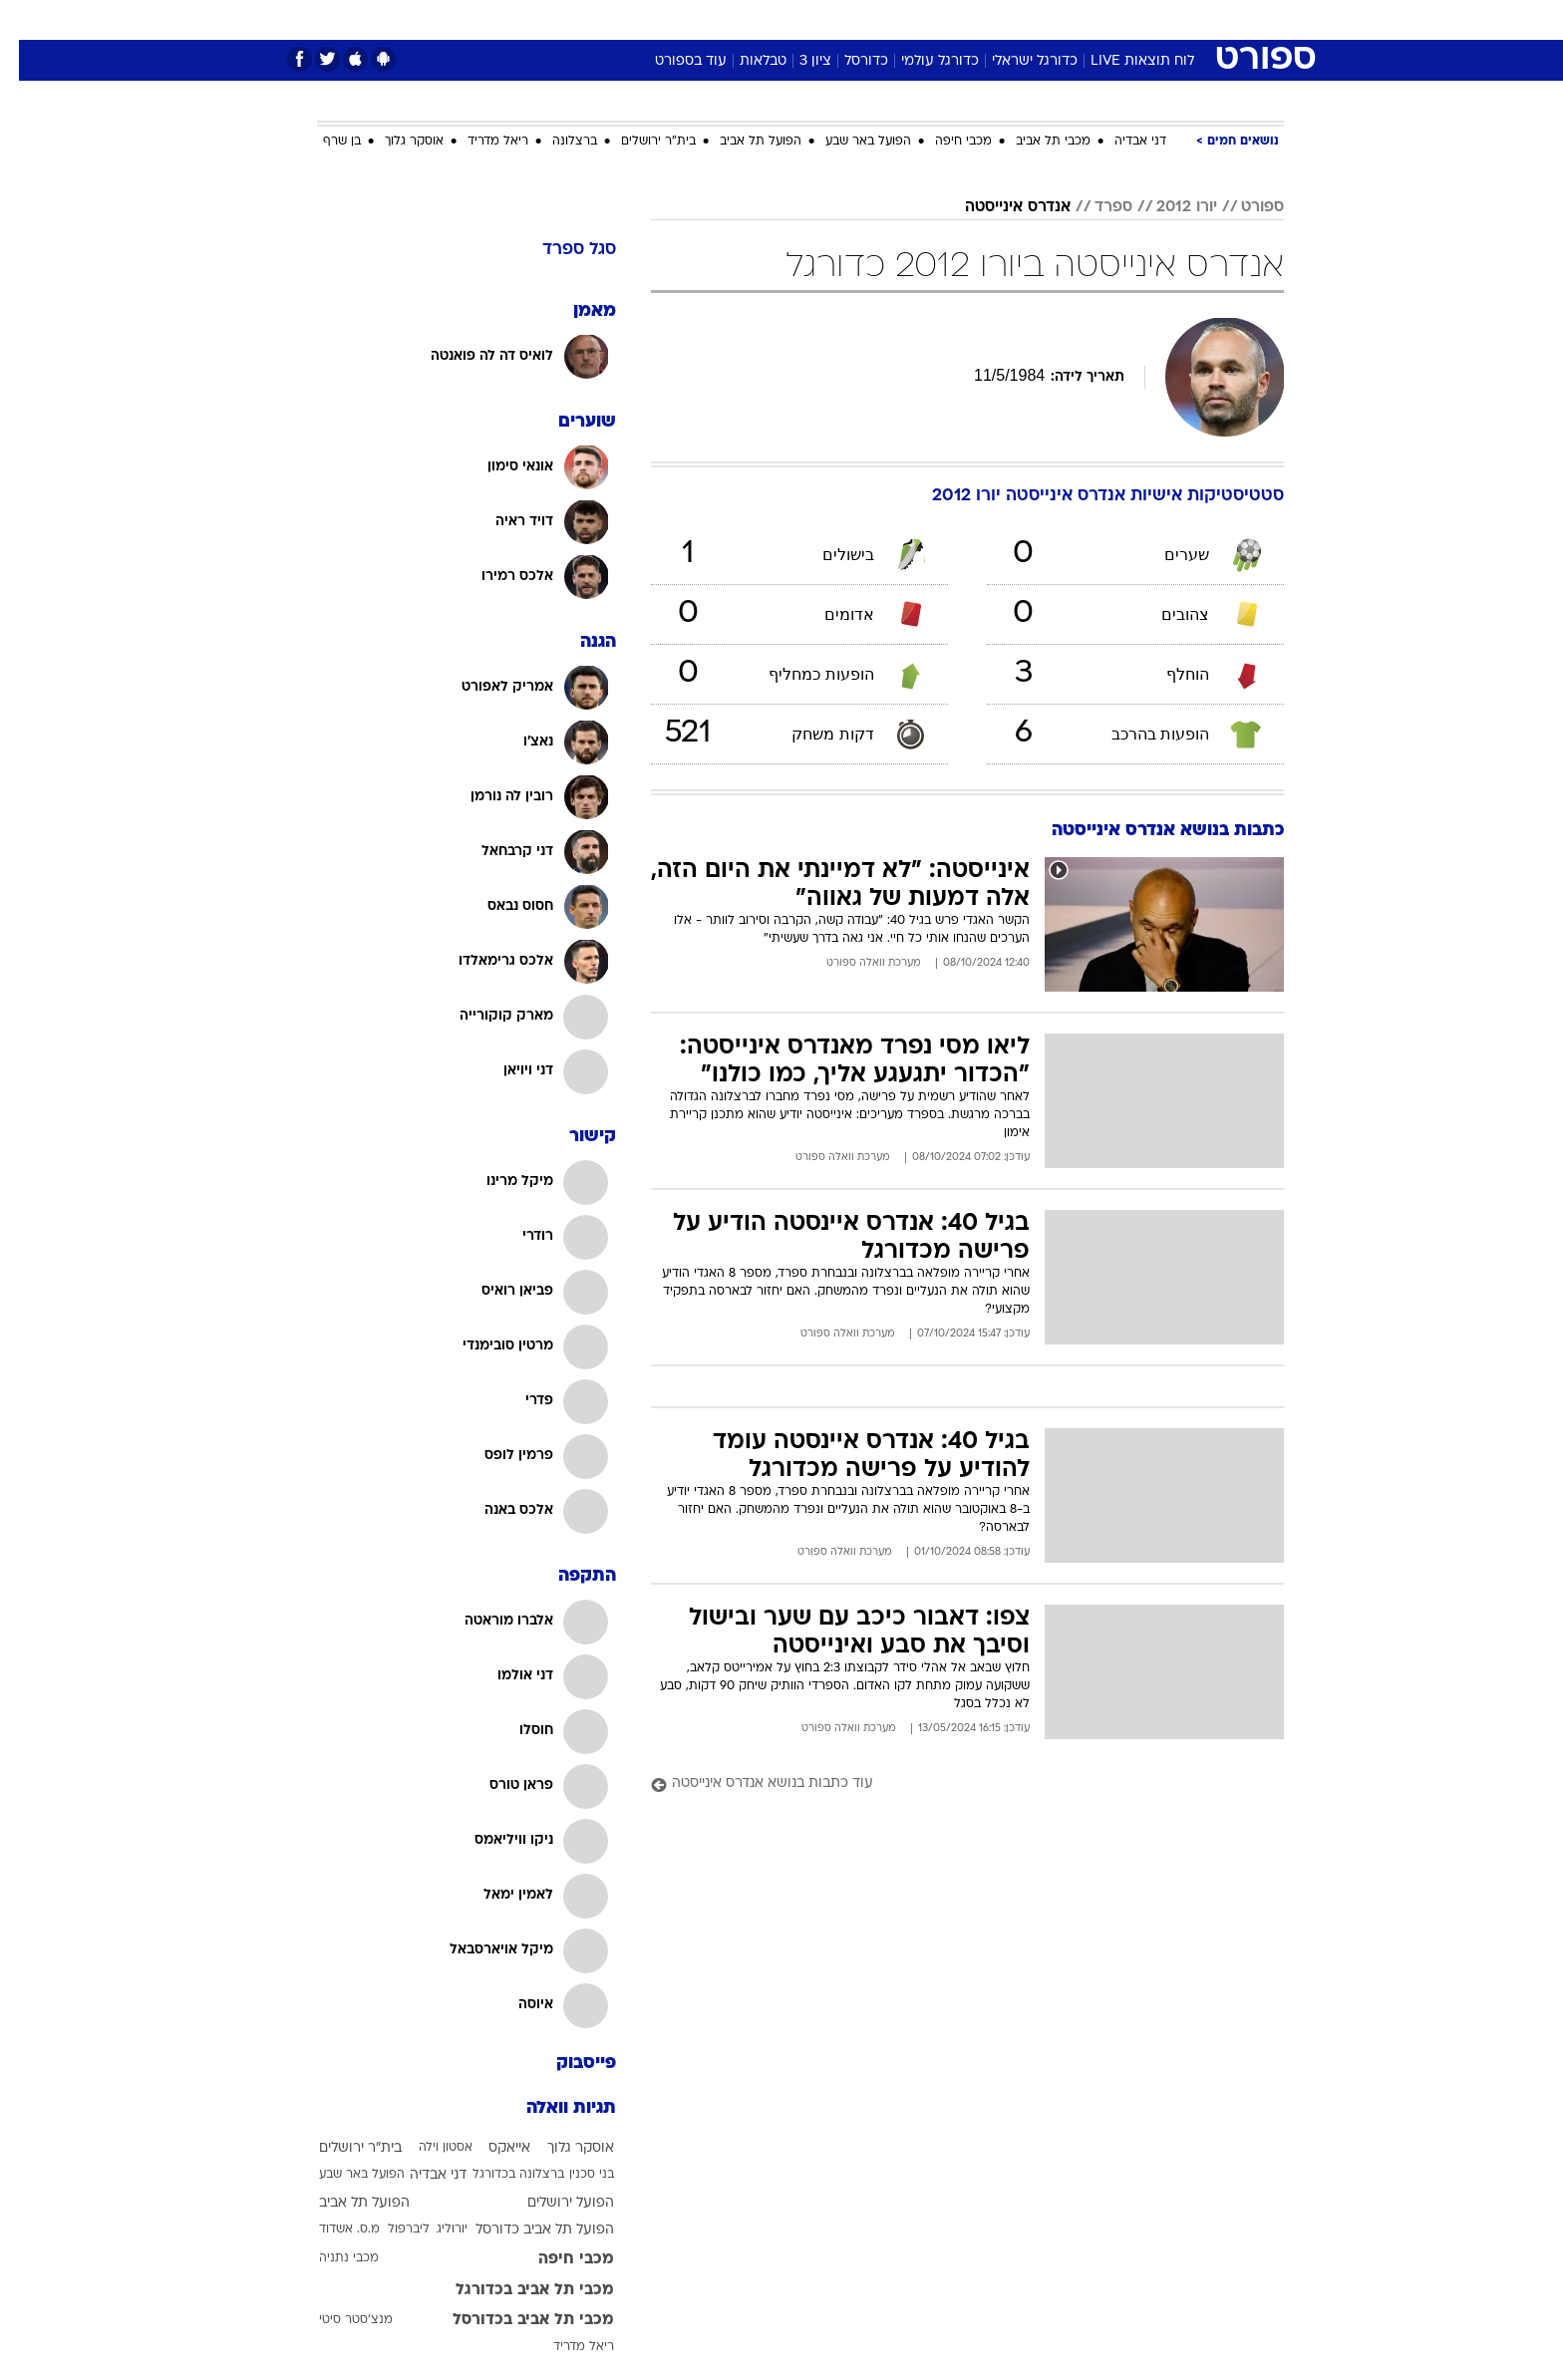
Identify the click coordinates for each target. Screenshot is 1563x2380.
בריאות (769, 19)
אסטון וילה (427, 2148)
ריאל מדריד (479, 142)
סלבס (939, 19)
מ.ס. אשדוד (330, 2229)
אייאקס (490, 2148)
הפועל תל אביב (741, 142)
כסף (883, 19)
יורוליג (433, 2229)
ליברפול (390, 2229)
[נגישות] (27, 20)
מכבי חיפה (944, 142)
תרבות (1002, 19)
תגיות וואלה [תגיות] (552, 2108)
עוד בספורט (672, 61)
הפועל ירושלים (551, 2203)
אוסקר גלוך (395, 142)
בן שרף (323, 142)
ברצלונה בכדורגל (499, 2175)
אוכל (831, 19)
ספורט (1067, 19)
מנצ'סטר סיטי (337, 2320)
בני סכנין (572, 2175)
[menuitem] (1122, 20)
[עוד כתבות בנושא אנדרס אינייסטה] (948, 1784)
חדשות (1134, 19)
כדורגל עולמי (921, 61)
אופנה (553, 19)
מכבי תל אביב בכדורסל (514, 2320)
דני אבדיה (1121, 142)
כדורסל (847, 61)
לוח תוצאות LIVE (1123, 61)
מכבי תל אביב (1034, 142)
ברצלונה (555, 142)
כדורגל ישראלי (1016, 61)
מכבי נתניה (330, 2258)
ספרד (1094, 207)
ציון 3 (796, 61)
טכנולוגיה (627, 19)
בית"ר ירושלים (639, 142)
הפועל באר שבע (849, 142)
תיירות (702, 19)
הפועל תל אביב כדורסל (526, 2230)
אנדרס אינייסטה (999, 207)
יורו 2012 (1167, 207)
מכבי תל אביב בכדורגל (516, 2290)
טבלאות (744, 61)
